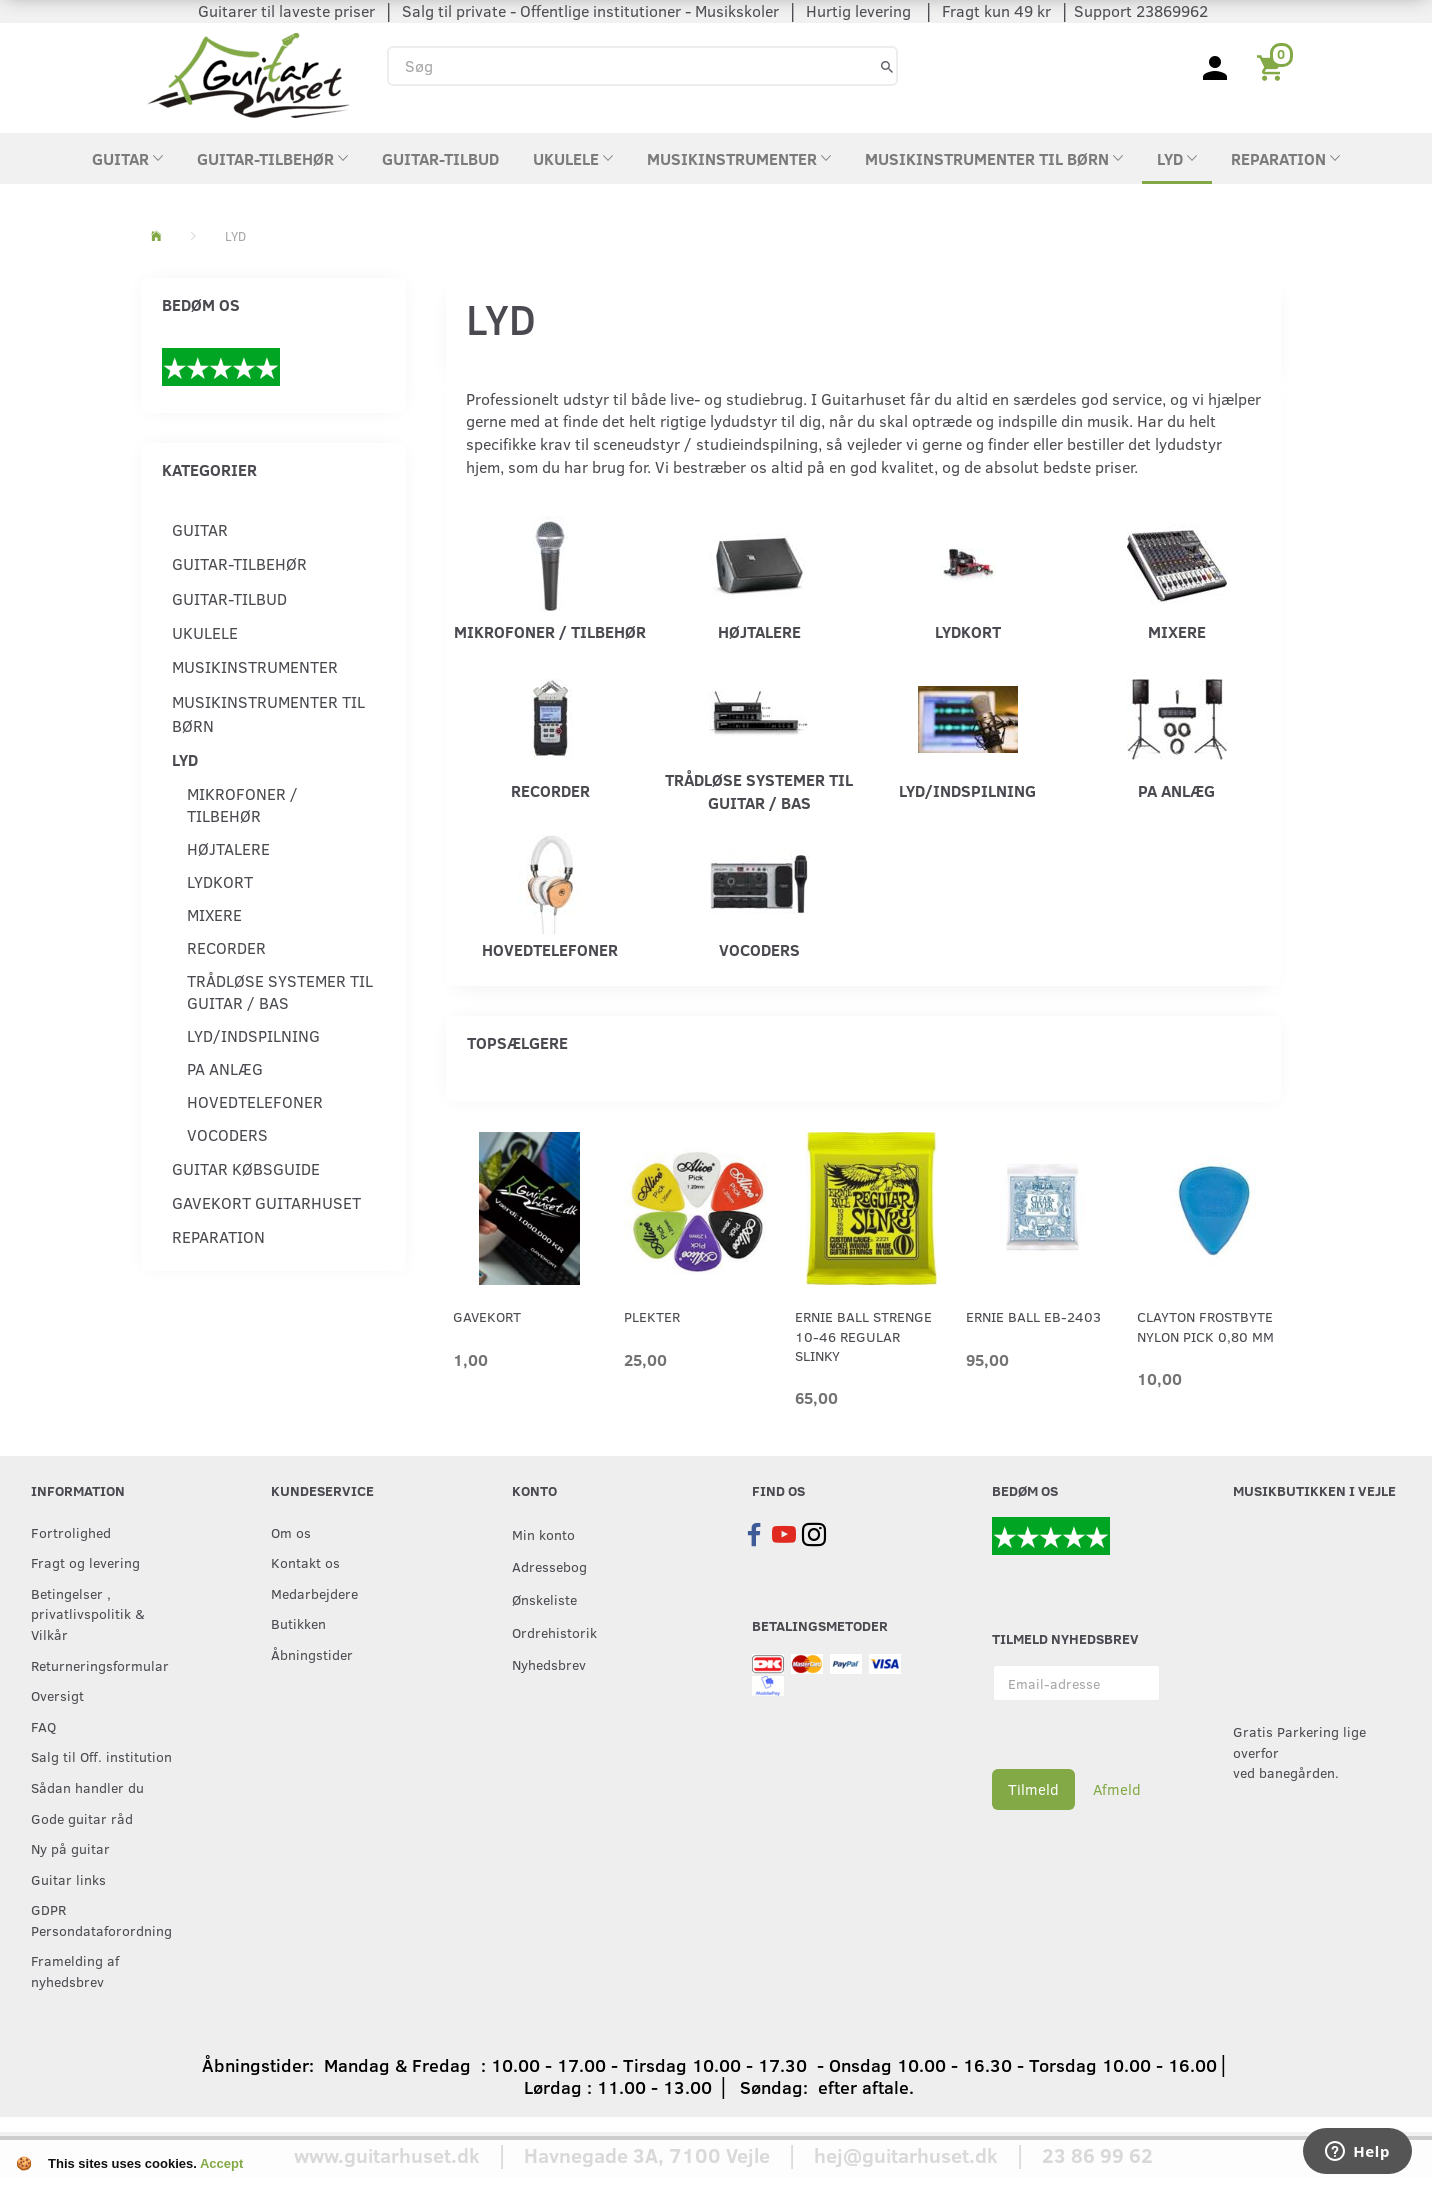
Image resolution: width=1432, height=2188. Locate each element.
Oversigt (57, 1695)
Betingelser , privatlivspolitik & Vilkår (88, 1613)
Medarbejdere (314, 1593)
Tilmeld (1033, 1789)
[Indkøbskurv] (1273, 66)
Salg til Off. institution (101, 1756)
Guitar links (68, 1879)
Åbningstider (312, 1654)
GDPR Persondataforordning (101, 1919)
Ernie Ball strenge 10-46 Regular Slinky (863, 1336)
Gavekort (487, 1316)
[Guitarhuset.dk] (248, 73)
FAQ (43, 1726)
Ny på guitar (70, 1848)
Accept (221, 2163)
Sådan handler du (87, 1787)
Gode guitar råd (82, 1818)
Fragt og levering (85, 1562)
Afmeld (1117, 1789)
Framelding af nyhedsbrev (75, 1970)
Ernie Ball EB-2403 (1033, 1316)
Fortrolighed (71, 1532)
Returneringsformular (100, 1665)
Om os (291, 1532)
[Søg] (887, 65)
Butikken (298, 1623)
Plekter (652, 1316)
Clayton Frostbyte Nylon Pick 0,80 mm (1205, 1326)
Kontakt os (305, 1562)
